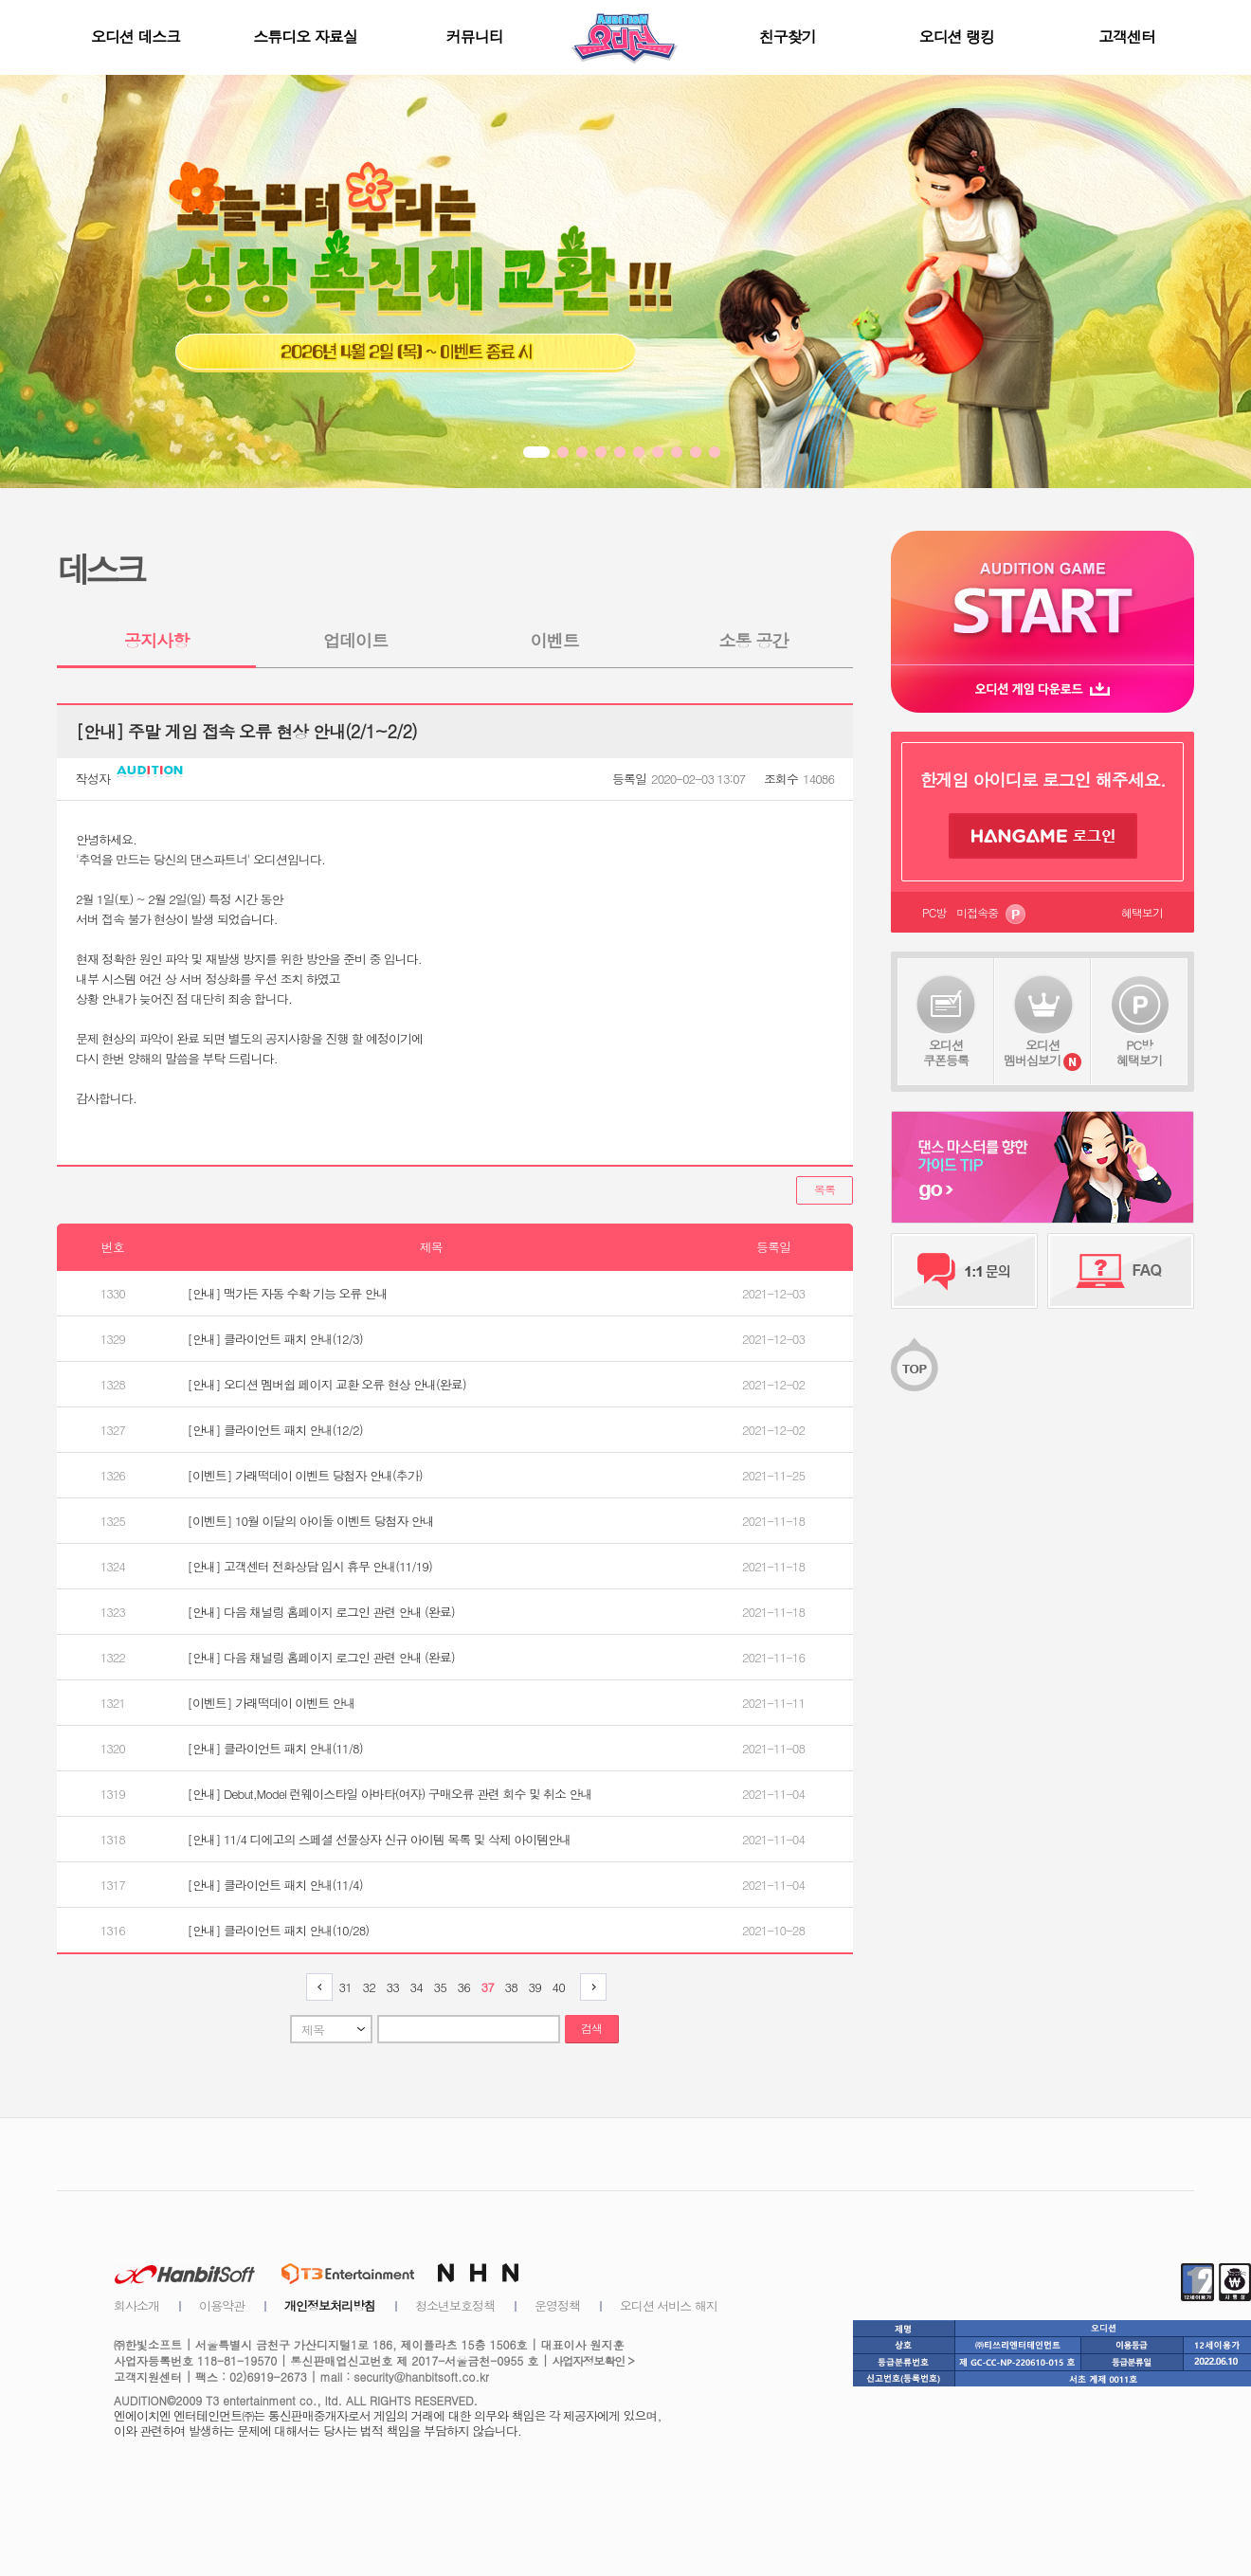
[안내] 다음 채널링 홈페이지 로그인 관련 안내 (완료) (321, 1612)
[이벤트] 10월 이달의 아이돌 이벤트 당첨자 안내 (311, 1521)
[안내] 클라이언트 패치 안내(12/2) (275, 1430)
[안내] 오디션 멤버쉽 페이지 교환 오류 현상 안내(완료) (327, 1384)
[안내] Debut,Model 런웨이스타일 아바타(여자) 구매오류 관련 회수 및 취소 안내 (390, 1794)
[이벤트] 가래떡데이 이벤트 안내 (271, 1703)
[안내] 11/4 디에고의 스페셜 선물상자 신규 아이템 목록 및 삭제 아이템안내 (379, 1839)
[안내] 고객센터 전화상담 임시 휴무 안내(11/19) (310, 1566)
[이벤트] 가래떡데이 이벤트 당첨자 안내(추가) (305, 1475)
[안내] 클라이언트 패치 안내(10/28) (279, 1930)
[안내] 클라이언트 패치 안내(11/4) (275, 1885)
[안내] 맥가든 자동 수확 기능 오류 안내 (288, 1293)
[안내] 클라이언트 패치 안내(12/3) (275, 1339)
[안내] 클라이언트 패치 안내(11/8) (275, 1748)
